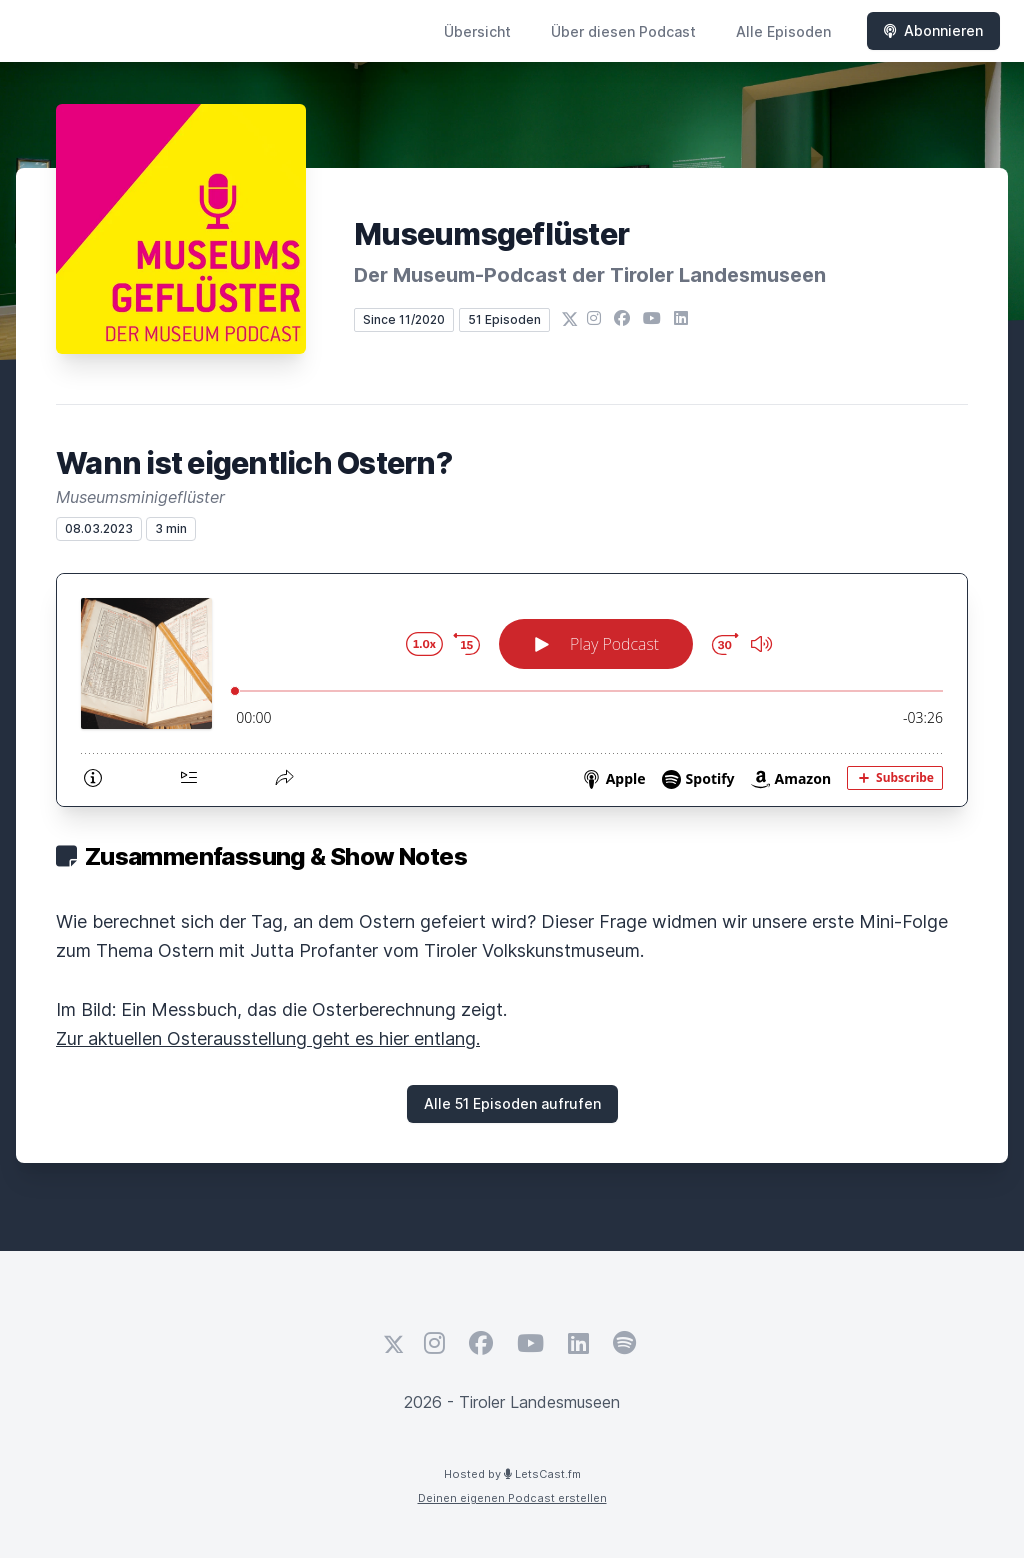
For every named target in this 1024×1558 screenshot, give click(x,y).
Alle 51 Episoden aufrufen (512, 1103)
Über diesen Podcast (623, 31)
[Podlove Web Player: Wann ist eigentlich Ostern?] (512, 690)
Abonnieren (933, 30)
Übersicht (477, 31)
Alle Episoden (783, 31)
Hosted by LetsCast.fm (512, 1474)
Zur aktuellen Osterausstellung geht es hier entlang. (268, 1038)
